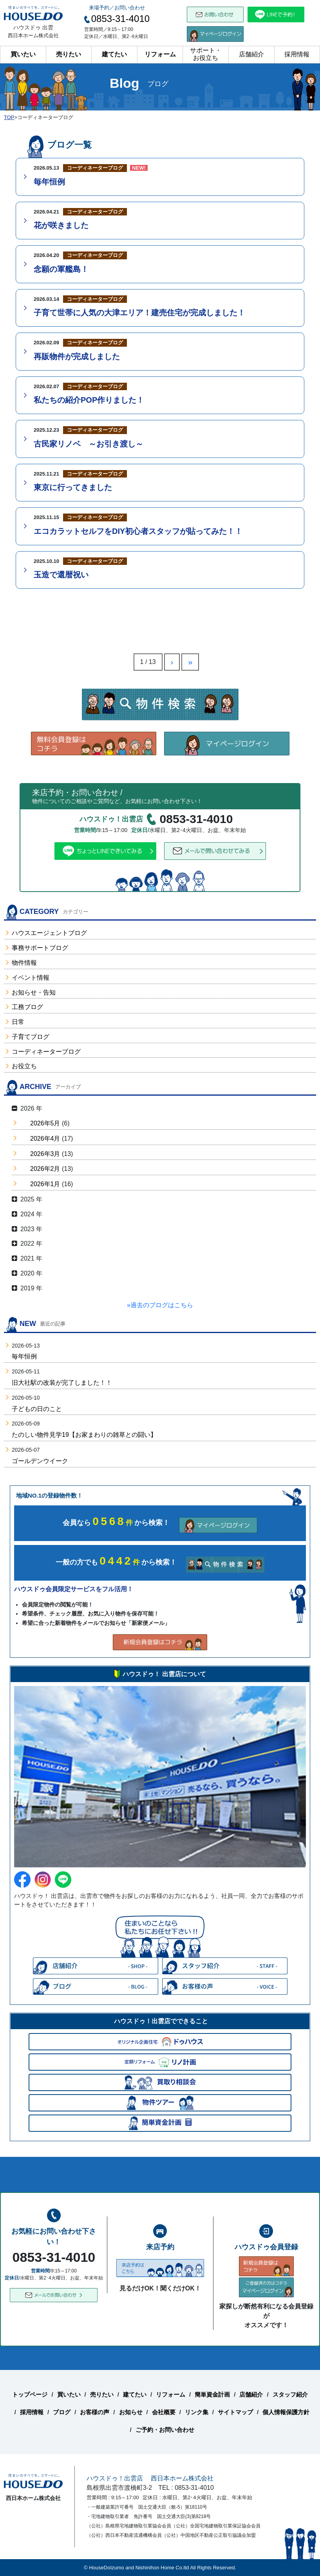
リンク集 (196, 2412)
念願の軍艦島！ (61, 269)
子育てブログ (30, 1036)
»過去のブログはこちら (160, 1305)
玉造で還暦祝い (61, 574)
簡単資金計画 (212, 2394)
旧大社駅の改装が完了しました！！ (62, 1382)
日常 (18, 1021)
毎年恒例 (49, 181)
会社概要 (163, 2412)
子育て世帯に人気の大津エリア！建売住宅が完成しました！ (139, 312)
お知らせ (131, 2412)
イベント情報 (30, 977)
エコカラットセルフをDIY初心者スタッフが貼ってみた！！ (138, 531)
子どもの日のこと (37, 1409)
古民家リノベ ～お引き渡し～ (88, 444)
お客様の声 (94, 2412)
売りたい (68, 54)
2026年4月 (45, 1138)
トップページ (29, 2394)
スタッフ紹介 (290, 2394)
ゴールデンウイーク (40, 1461)
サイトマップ (235, 2412)
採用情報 (296, 54)
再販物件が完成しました (77, 356)
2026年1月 (45, 1184)
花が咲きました (61, 225)
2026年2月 (45, 1168)
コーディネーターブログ (46, 1051)
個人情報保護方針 (285, 2412)
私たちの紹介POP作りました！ (89, 400)
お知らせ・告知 (34, 992)
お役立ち (24, 1066)
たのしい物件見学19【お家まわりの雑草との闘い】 (84, 1434)
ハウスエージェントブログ (49, 933)
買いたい (23, 54)
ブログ (62, 2412)
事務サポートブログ (40, 947)
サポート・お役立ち (205, 54)
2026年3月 (45, 1154)
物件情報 (24, 962)
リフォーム (160, 54)
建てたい (114, 54)
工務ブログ (27, 1007)
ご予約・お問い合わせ (165, 2429)
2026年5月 (45, 1123)
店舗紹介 (251, 54)
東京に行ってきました (73, 487)
